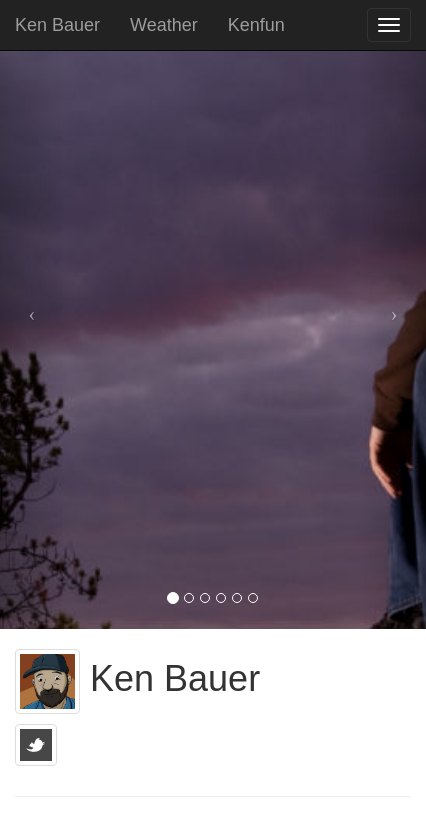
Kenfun (256, 25)
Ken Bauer (57, 25)
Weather (164, 25)
